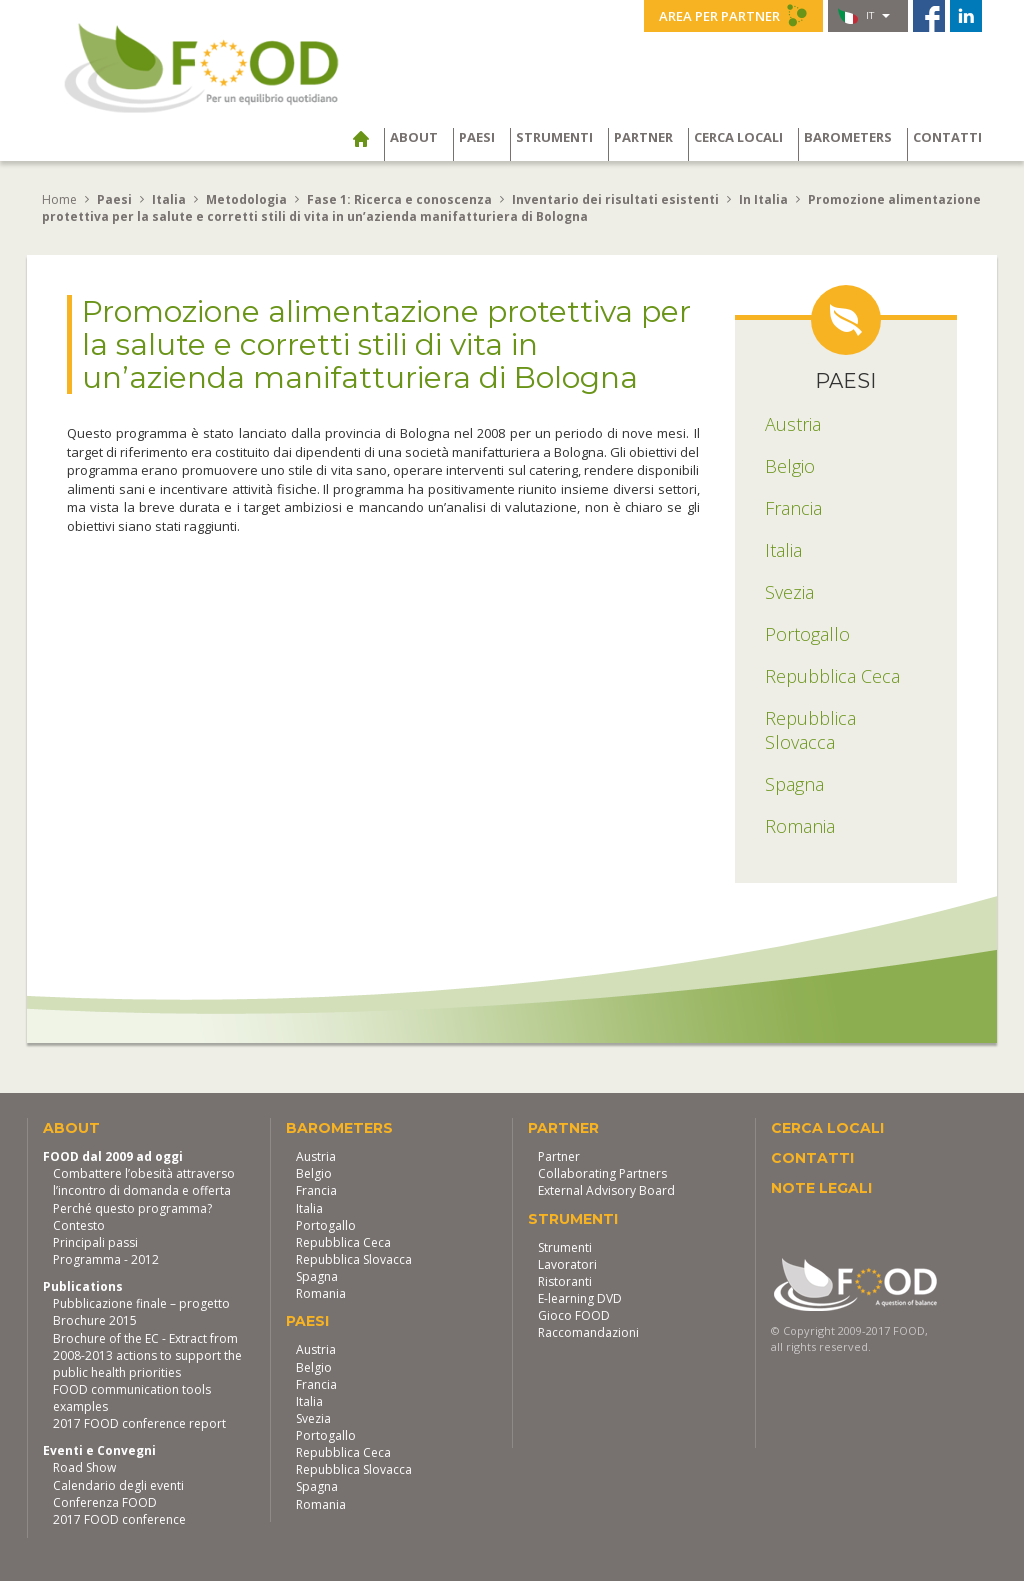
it (864, 16)
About (414, 137)
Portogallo (326, 1225)
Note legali (821, 1188)
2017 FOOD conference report (139, 1423)
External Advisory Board (606, 1190)
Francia (316, 1190)
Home (59, 199)
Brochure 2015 (95, 1320)
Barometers (848, 137)
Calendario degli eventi (118, 1485)
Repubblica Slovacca (354, 1259)
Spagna (317, 1276)
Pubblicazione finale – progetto (141, 1303)
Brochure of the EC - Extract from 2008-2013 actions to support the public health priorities (147, 1355)
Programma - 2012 (106, 1259)
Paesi (477, 137)
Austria (316, 1156)
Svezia (313, 1418)
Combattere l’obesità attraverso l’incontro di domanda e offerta (144, 1182)
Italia (309, 1208)
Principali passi (95, 1242)
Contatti (947, 137)
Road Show (84, 1467)
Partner (643, 137)
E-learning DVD (580, 1298)
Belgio (314, 1173)
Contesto (79, 1225)
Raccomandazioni (588, 1332)
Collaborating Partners (602, 1173)
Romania (321, 1293)
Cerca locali (738, 137)
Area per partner (733, 15)
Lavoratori (567, 1264)
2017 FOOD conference (119, 1519)
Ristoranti (565, 1281)
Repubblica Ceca (343, 1242)
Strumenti (554, 137)
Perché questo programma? (132, 1208)
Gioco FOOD (574, 1315)
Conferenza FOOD (105, 1502)
